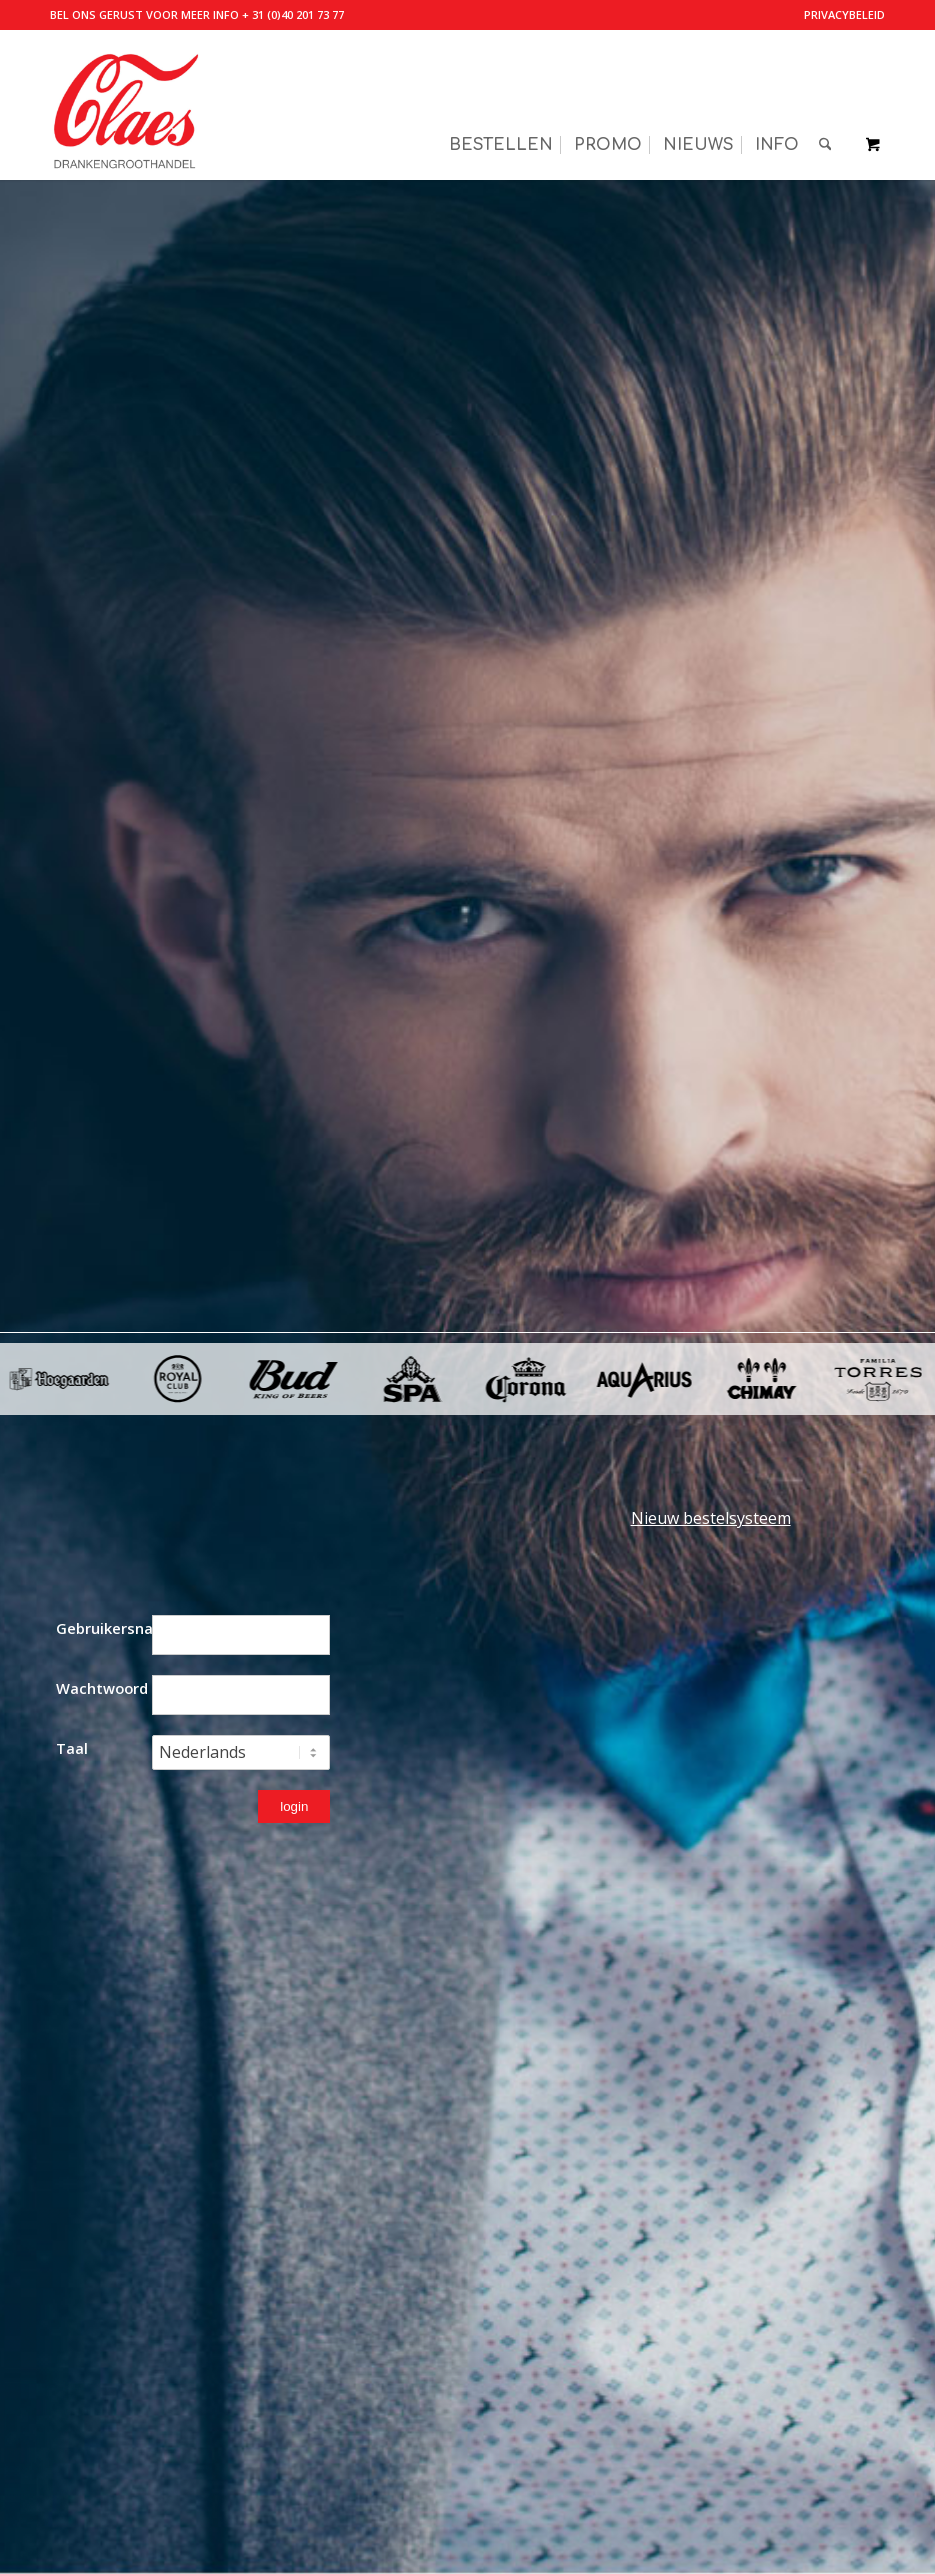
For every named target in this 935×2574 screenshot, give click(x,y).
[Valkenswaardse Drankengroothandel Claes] (125, 105)
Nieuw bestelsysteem (711, 1518)
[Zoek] (825, 105)
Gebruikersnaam (104, 1628)
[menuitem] (839, 15)
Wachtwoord (102, 1688)
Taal (72, 1748)
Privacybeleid (844, 14)
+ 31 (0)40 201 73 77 (293, 14)
